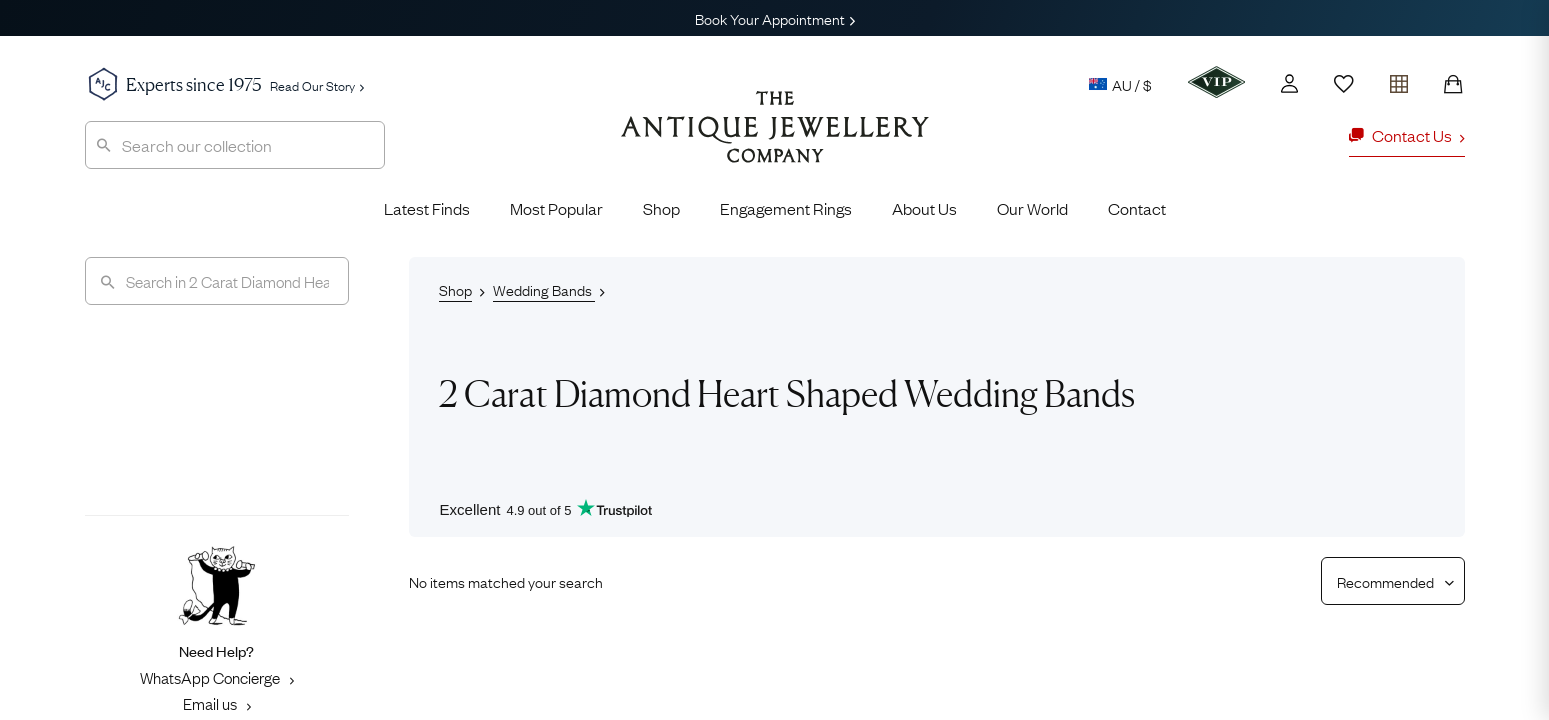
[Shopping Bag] (1453, 84)
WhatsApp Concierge (217, 677)
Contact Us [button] (1407, 135)
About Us (924, 208)
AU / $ (1120, 84)
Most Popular (556, 208)
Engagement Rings (786, 208)
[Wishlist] (1344, 84)
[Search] (217, 281)
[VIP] (1216, 82)
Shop (661, 208)
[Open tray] (1399, 79)
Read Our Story (317, 85)
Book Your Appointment (775, 18)
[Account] (1289, 83)
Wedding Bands (544, 289)
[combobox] (235, 145)
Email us (217, 703)
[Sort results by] (1385, 581)
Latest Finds (427, 208)
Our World (1032, 208)
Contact (1137, 208)
